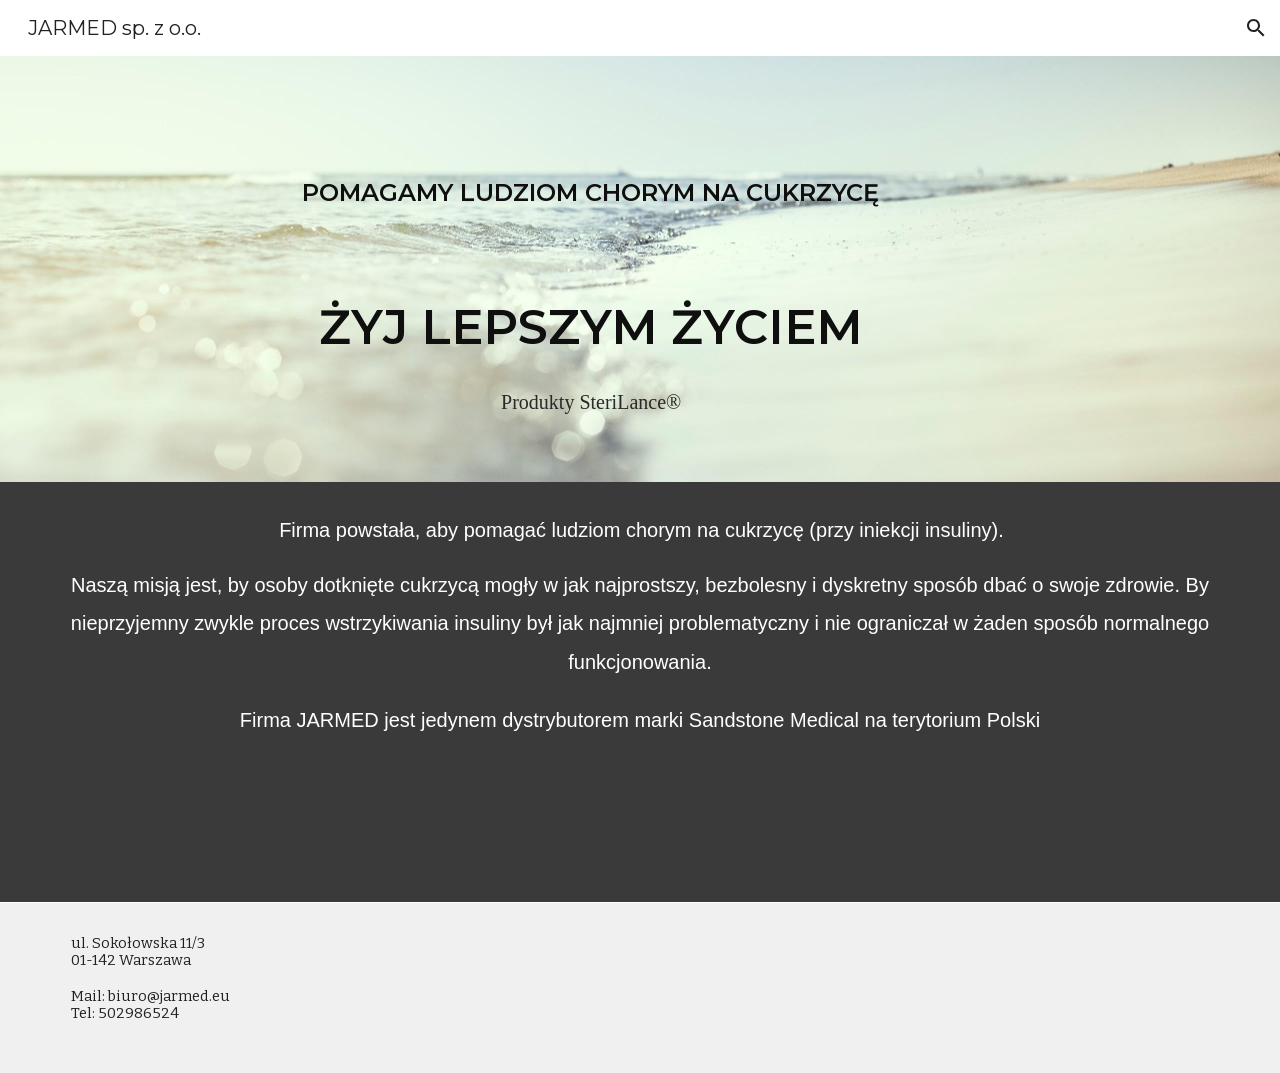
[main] (591, 269)
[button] (1256, 28)
